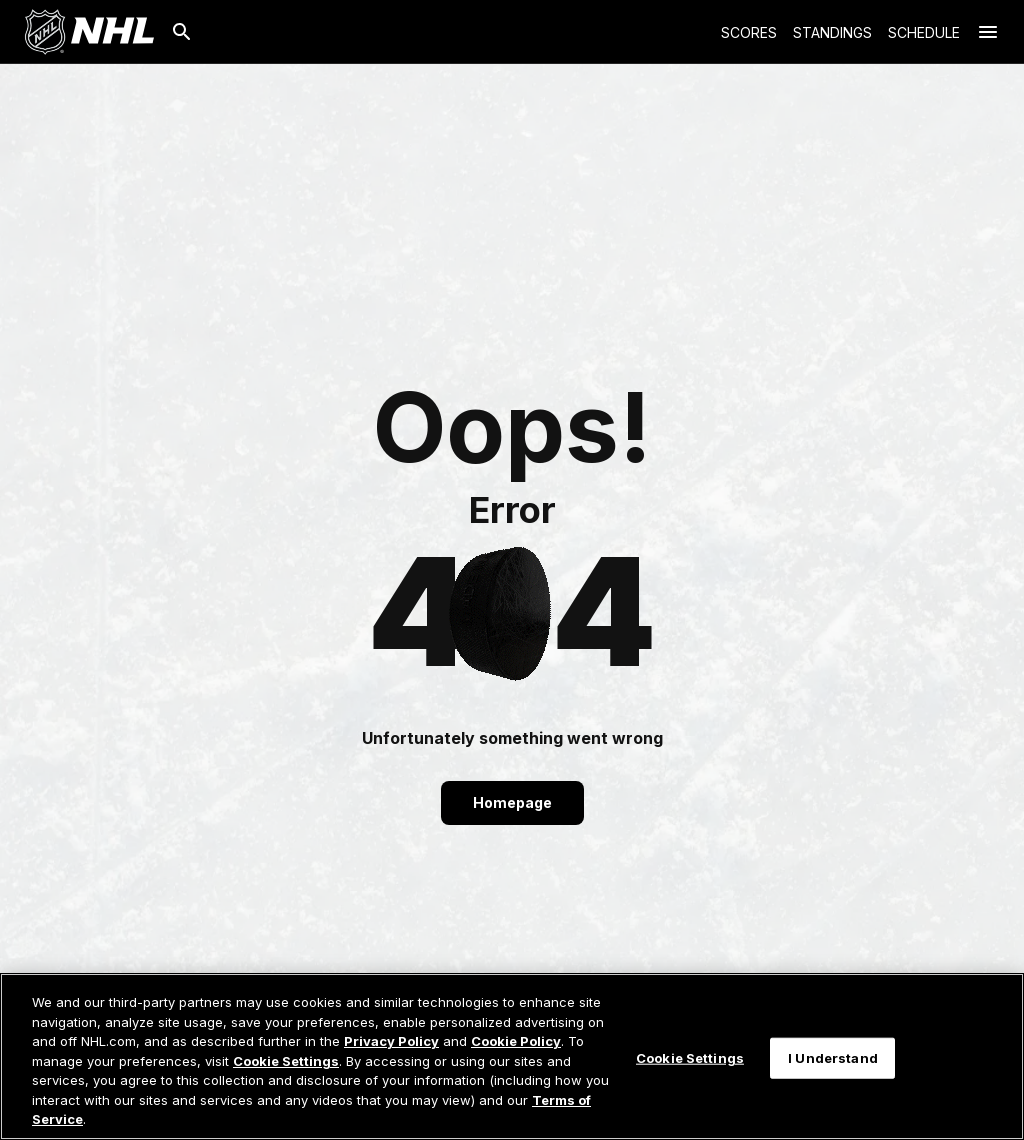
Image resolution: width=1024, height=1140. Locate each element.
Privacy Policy (391, 1041)
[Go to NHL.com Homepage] (89, 32)
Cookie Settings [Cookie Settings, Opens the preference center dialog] (690, 1057)
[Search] (182, 32)
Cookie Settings (286, 1061)
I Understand (833, 1057)
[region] (512, 1056)
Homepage (512, 802)
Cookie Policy (516, 1041)
